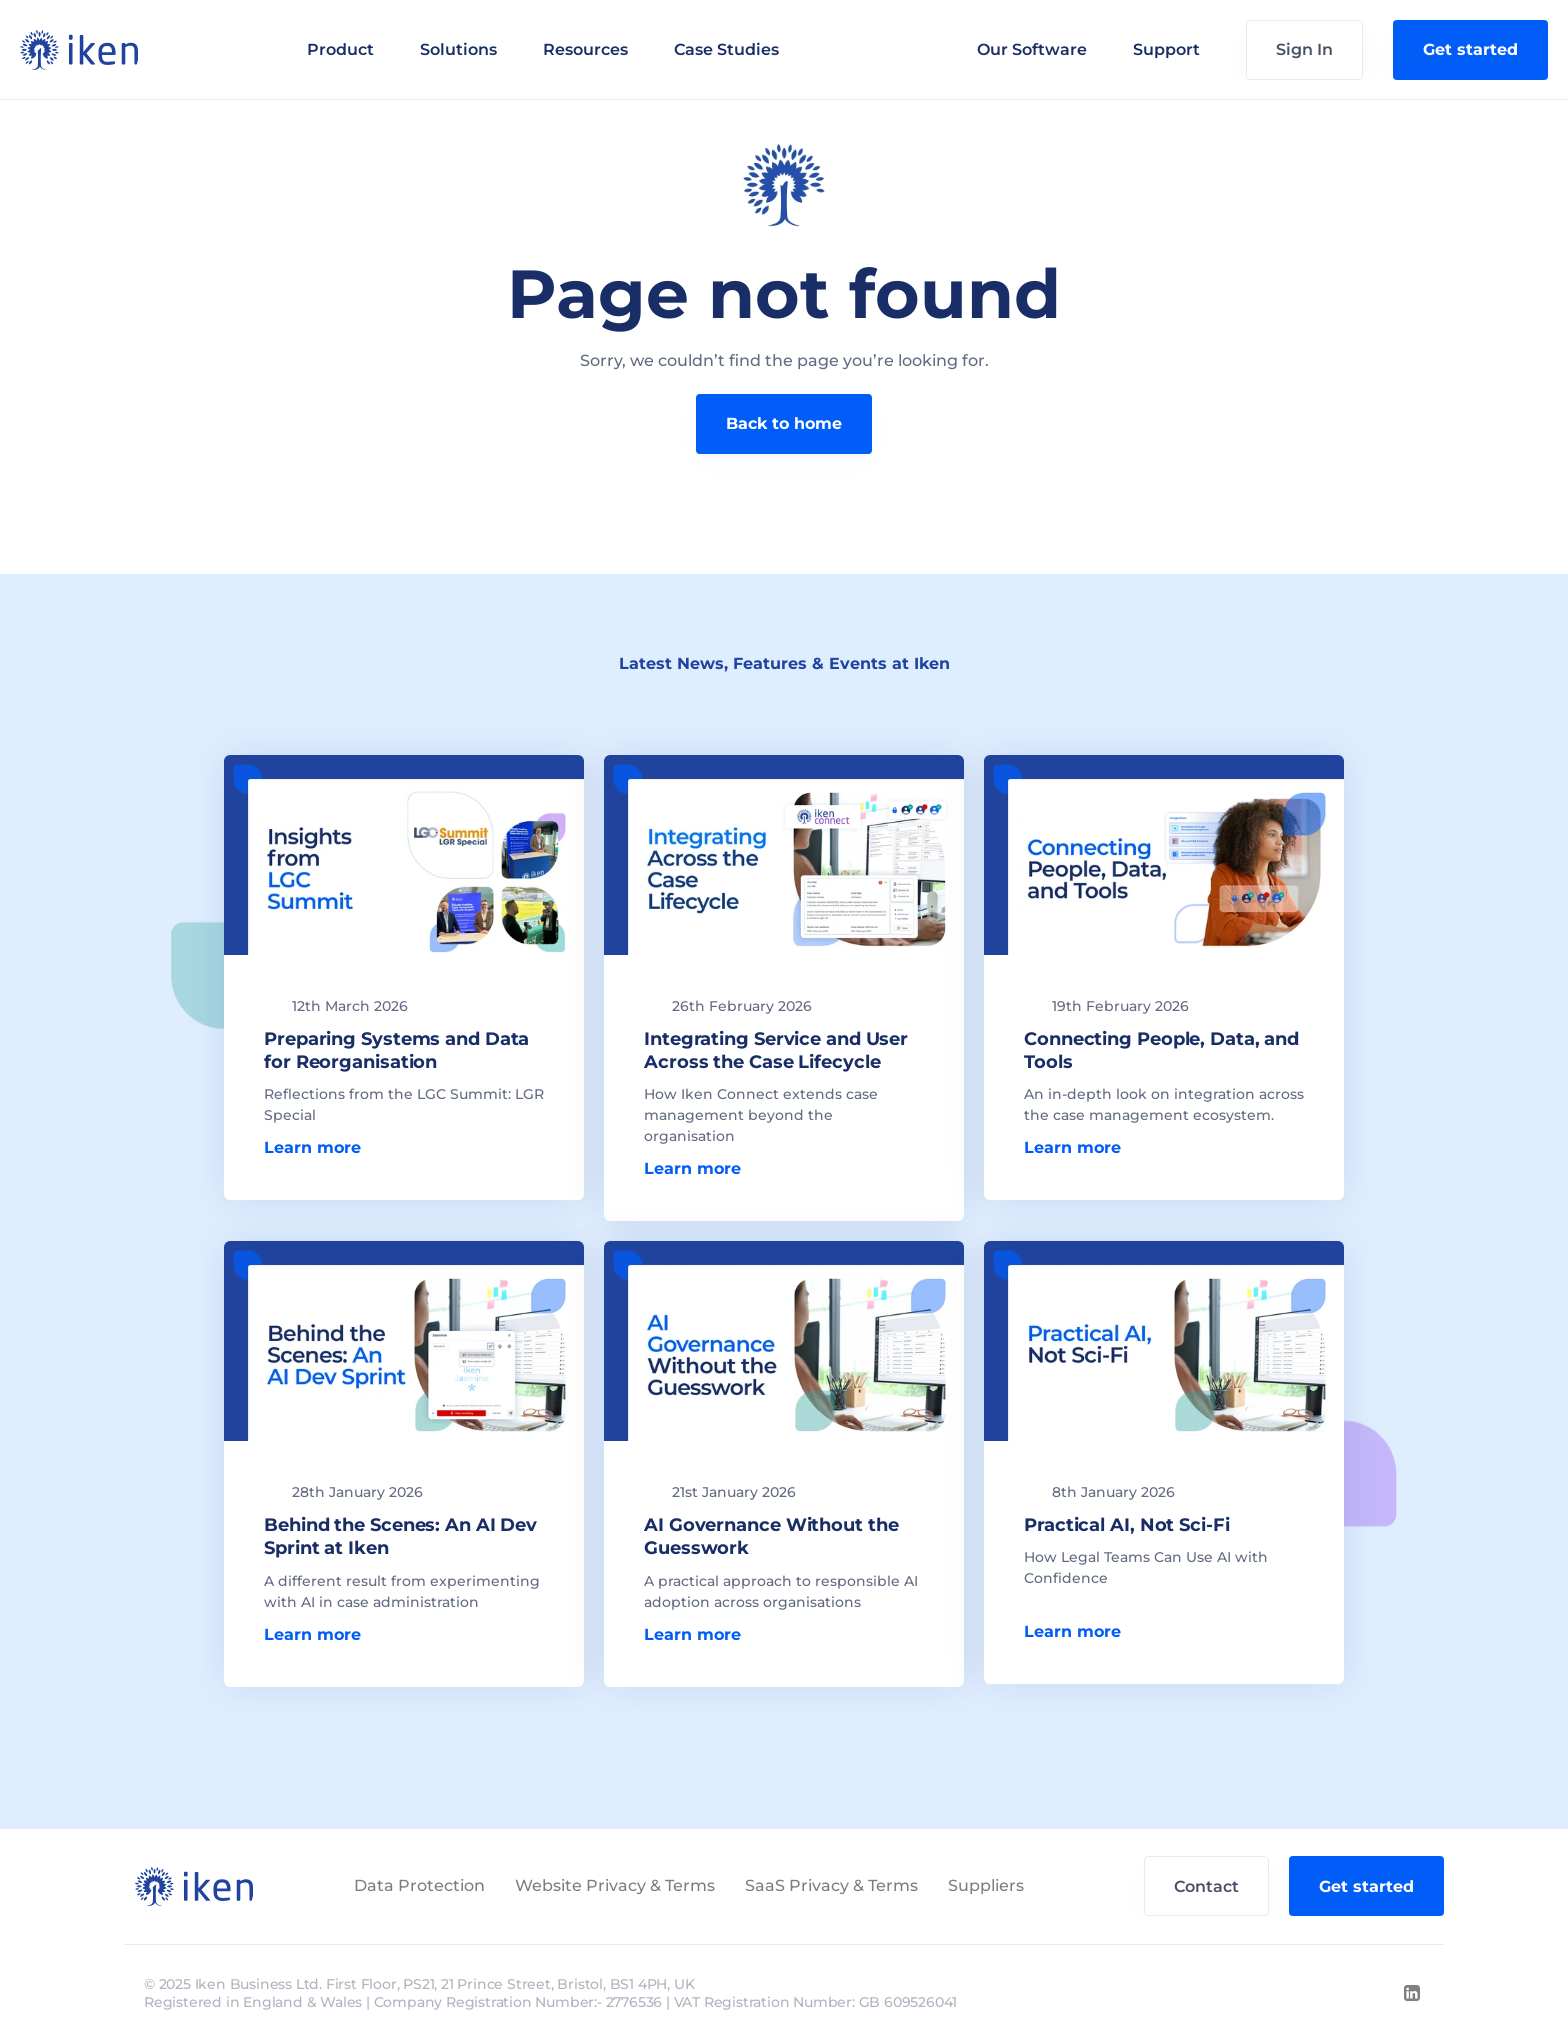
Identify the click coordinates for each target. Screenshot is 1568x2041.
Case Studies (726, 49)
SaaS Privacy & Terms (831, 1885)
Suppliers (986, 1885)
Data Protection (419, 1885)
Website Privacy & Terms (615, 1885)
